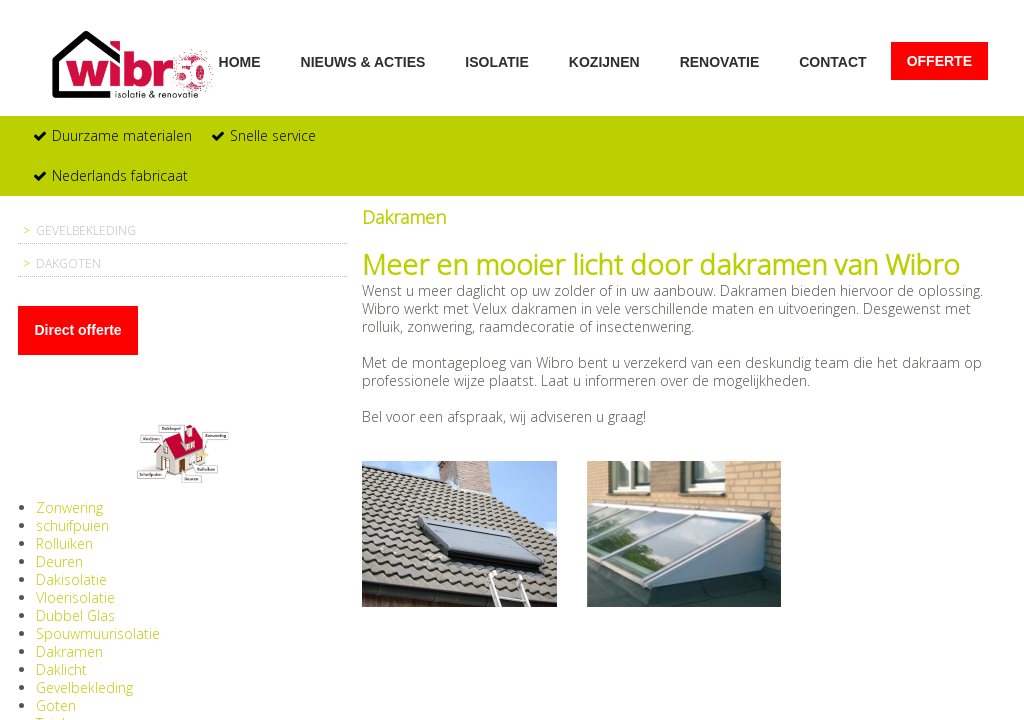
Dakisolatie (71, 579)
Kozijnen (604, 61)
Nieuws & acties (363, 61)
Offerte (939, 61)
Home (240, 61)
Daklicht (61, 669)
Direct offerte (77, 330)
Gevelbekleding (86, 230)
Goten (56, 705)
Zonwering (69, 507)
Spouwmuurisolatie (98, 633)
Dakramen (69, 651)
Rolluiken (64, 543)
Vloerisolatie (75, 597)
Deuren (59, 561)
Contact (832, 61)
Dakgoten (68, 263)
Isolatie (497, 61)
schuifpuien (72, 525)
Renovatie (720, 61)
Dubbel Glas (75, 615)
